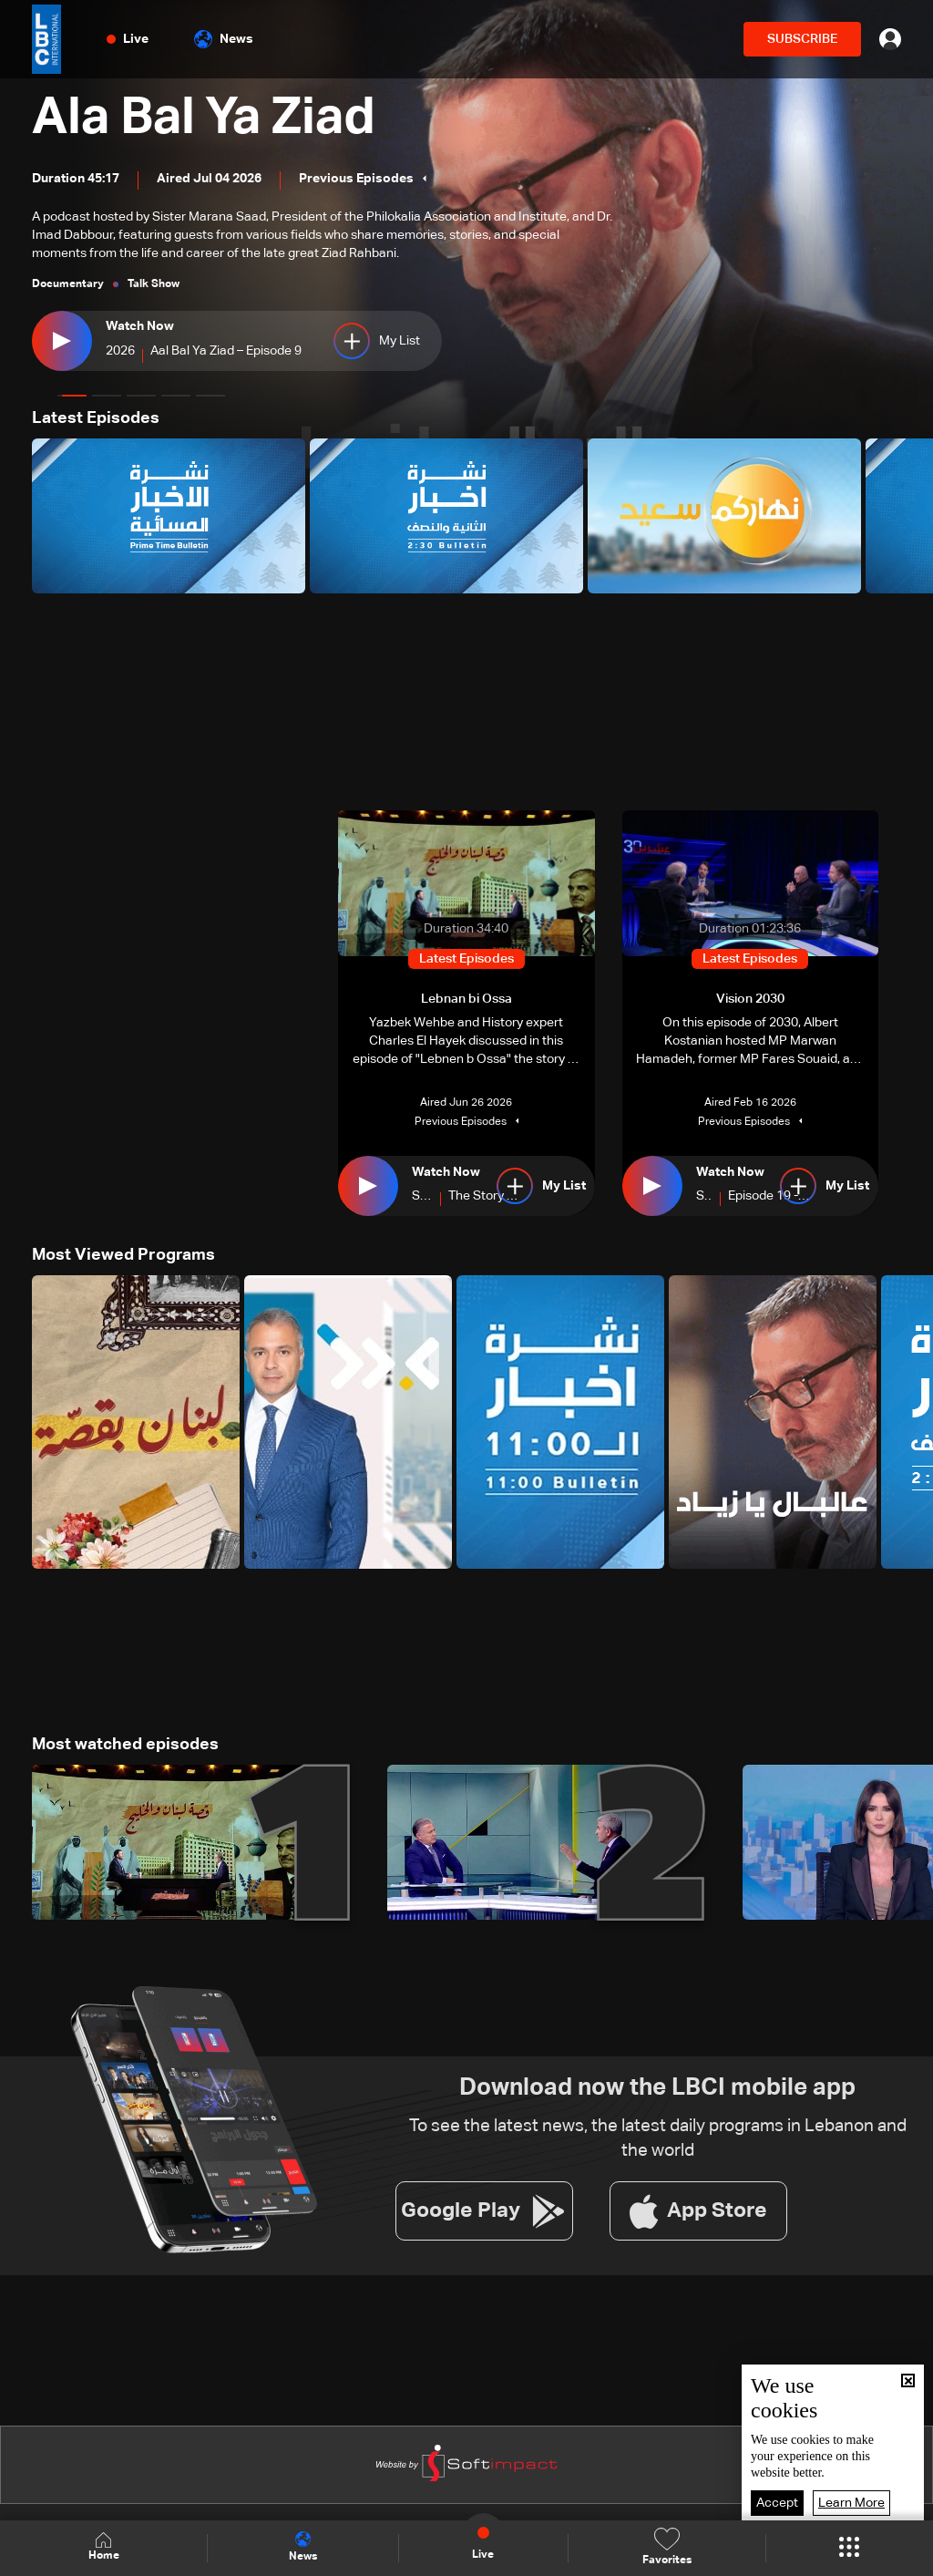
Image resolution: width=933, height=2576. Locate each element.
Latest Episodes (95, 418)
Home (103, 2547)
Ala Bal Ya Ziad (203, 118)
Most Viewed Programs (123, 1255)
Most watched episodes (125, 1744)
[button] (72, 396)
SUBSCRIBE (802, 39)
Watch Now (140, 326)
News (223, 39)
